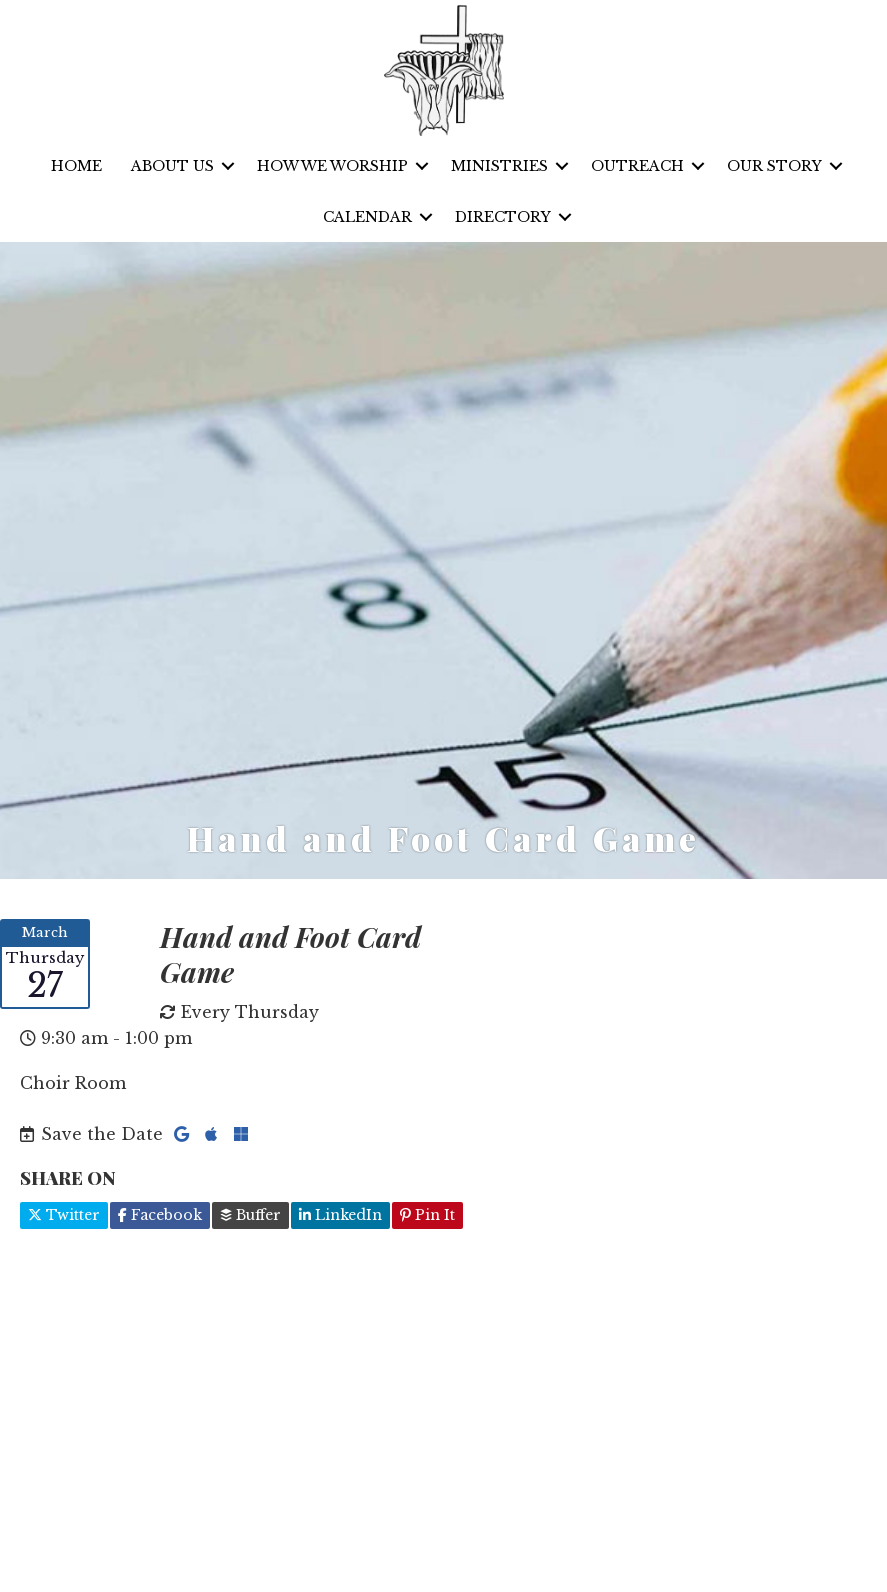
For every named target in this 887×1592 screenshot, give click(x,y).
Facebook (160, 1215)
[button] (228, 166)
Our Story (774, 166)
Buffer (250, 1215)
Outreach (637, 166)
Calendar (367, 217)
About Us (172, 166)
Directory (503, 217)
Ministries (499, 166)
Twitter (64, 1215)
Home (76, 166)
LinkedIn (340, 1215)
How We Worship (332, 166)
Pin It (427, 1215)
